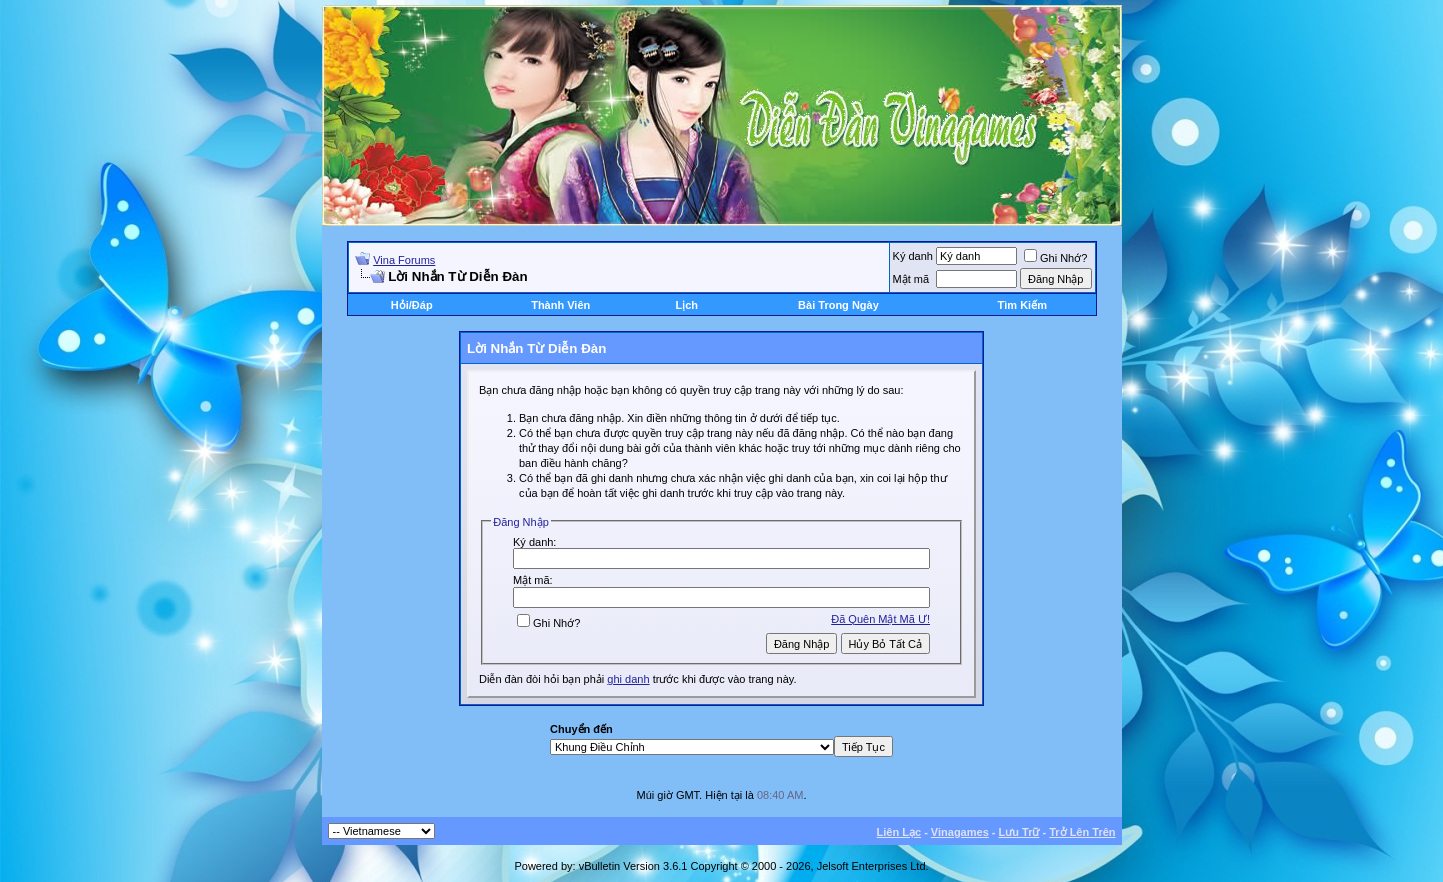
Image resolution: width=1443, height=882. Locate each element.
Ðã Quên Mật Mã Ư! (880, 619)
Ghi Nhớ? (1055, 258)
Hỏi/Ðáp (412, 305)
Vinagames (960, 832)
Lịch (686, 305)
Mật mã (911, 279)
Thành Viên (560, 305)
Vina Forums (404, 260)
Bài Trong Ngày (838, 305)
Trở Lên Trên (1082, 832)
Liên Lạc (899, 832)
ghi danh (628, 679)
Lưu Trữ (1019, 832)
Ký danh (913, 256)
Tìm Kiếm (1022, 305)
